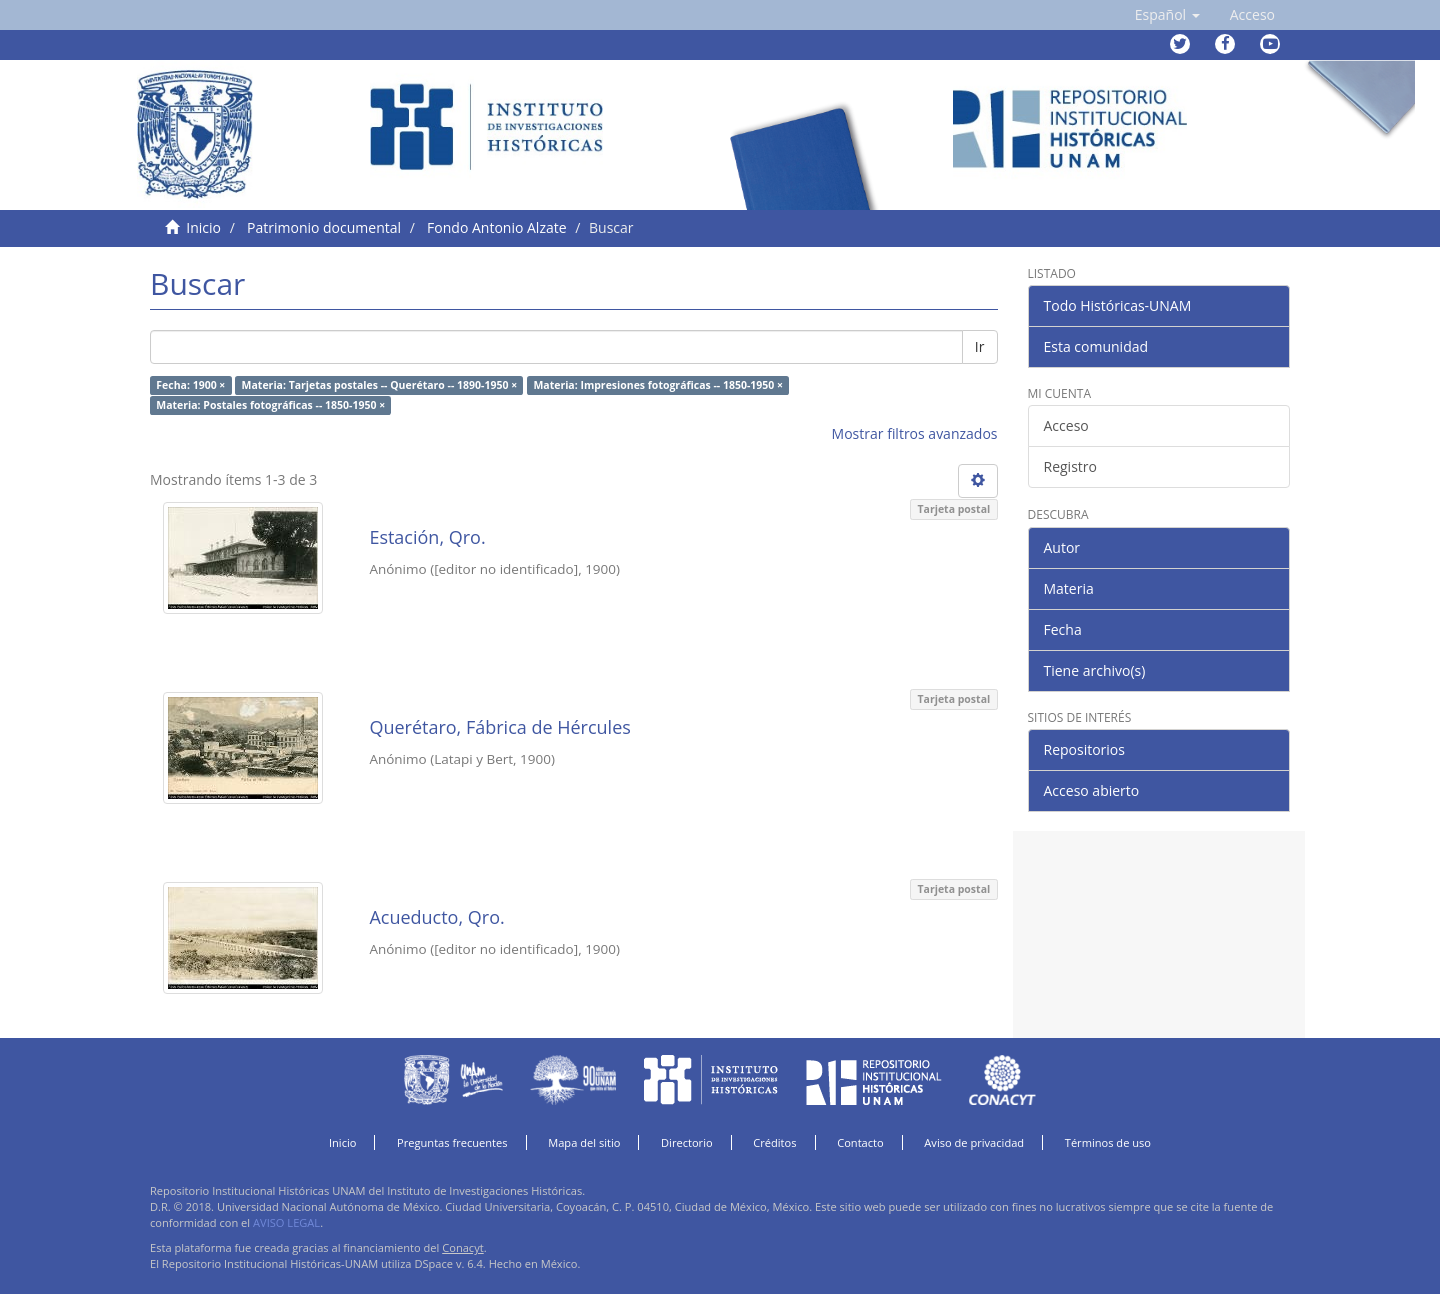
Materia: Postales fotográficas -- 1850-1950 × (270, 405)
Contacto (860, 1142)
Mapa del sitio (584, 1142)
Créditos (774, 1142)
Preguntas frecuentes (452, 1142)
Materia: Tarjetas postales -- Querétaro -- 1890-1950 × (380, 385)
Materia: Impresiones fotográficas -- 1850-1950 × (658, 385)
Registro (1070, 466)
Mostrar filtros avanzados (915, 433)
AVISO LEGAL (286, 1222)
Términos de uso (1108, 1142)
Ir (980, 346)
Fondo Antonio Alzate (496, 227)
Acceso (1066, 425)
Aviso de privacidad (974, 1142)
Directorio (687, 1142)
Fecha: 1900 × (190, 385)
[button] (1167, 15)
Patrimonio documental (324, 227)
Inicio (203, 227)
